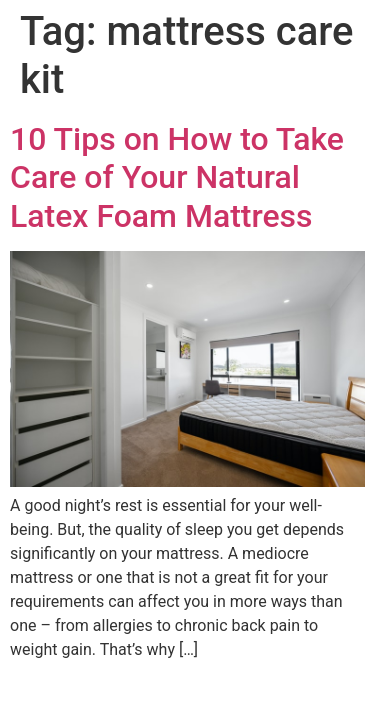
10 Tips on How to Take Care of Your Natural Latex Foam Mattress (177, 177)
